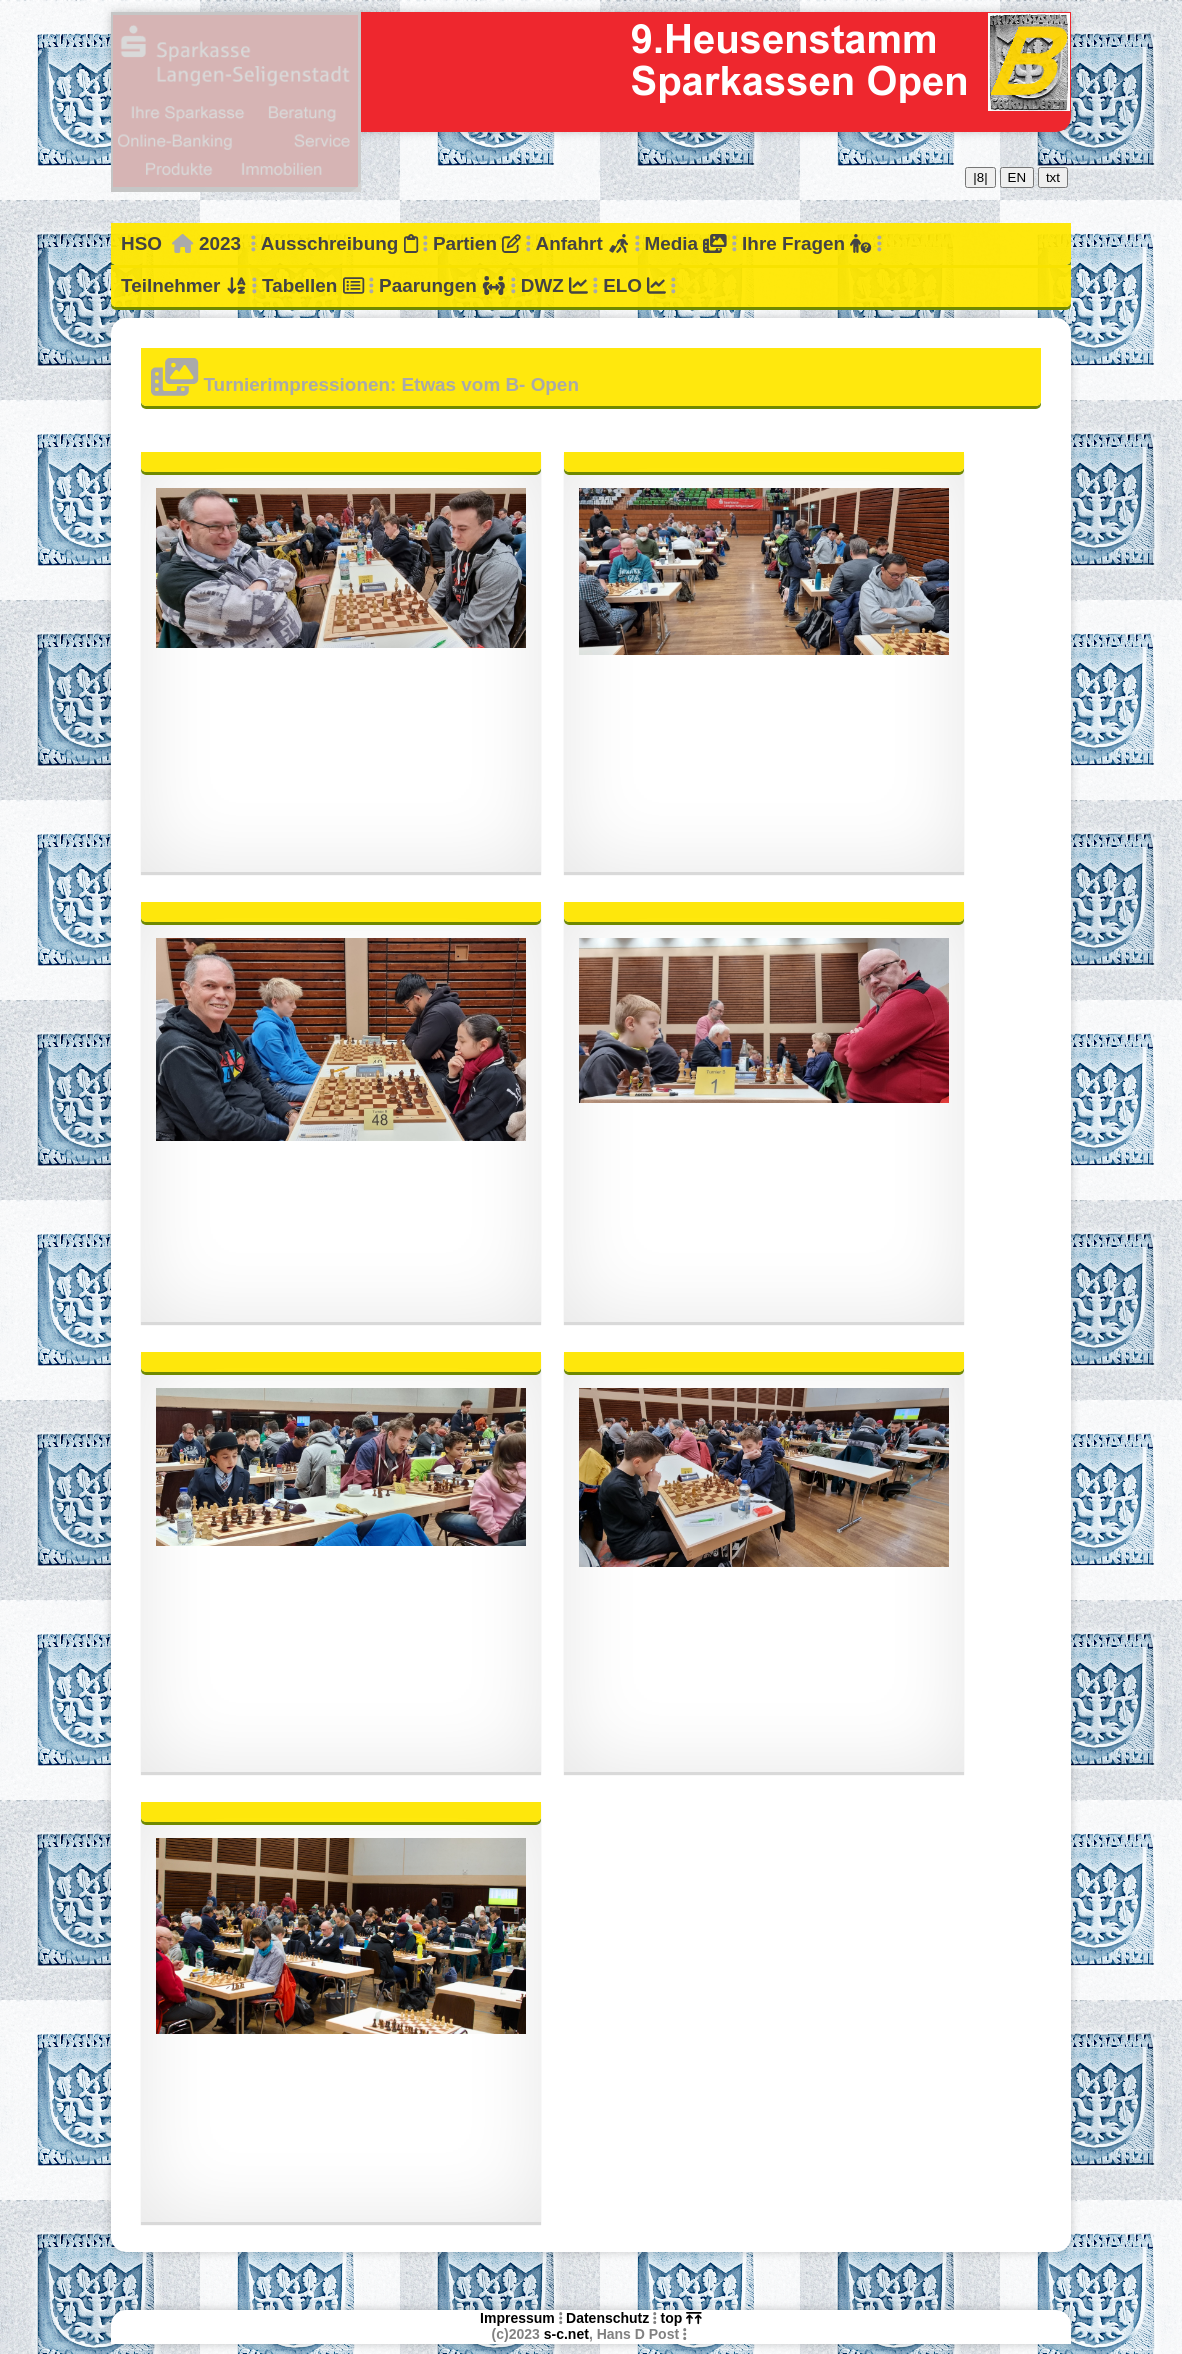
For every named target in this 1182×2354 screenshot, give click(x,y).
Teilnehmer (184, 285)
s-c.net (566, 2334)
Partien (477, 243)
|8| (980, 177)
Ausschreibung (339, 243)
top (681, 2318)
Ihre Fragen (806, 243)
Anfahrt (583, 243)
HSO (141, 243)
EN (1017, 177)
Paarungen (442, 285)
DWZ (554, 285)
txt (1053, 177)
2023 (220, 243)
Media (685, 243)
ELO (634, 285)
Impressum (517, 2318)
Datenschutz (607, 2318)
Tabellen (313, 285)
